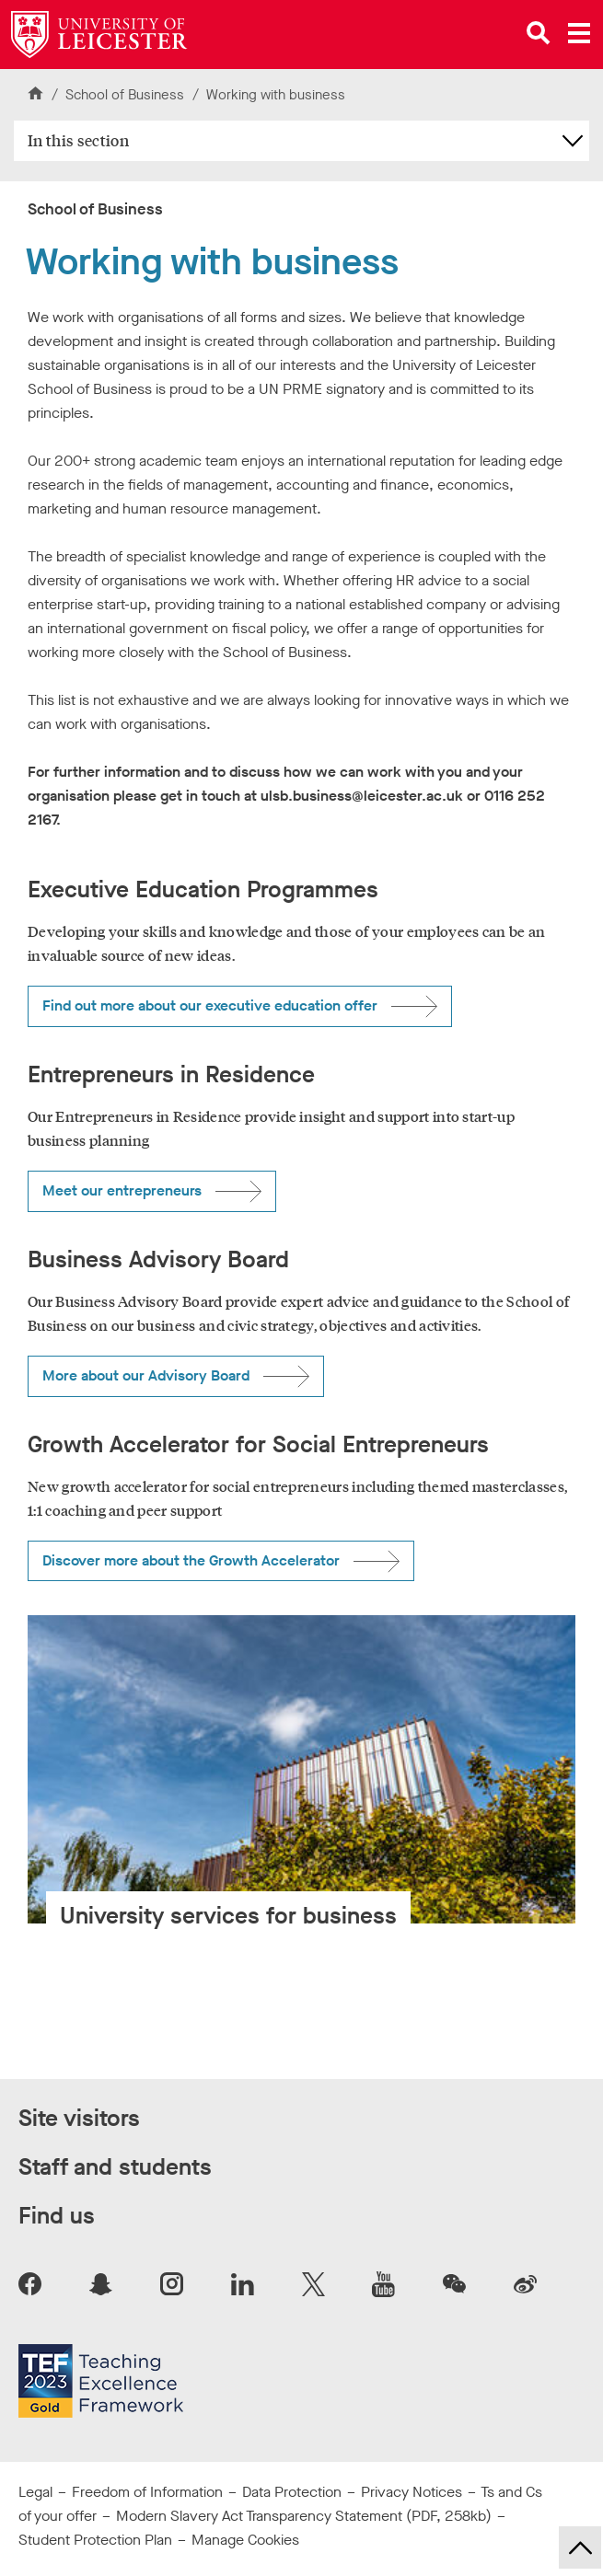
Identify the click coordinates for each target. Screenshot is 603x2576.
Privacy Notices (411, 2491)
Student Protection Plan (95, 2539)
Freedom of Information (147, 2491)
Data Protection (292, 2491)
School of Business (126, 95)
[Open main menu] (579, 33)
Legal (35, 2491)
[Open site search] (538, 33)
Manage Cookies (245, 2539)
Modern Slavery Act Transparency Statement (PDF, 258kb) (304, 2515)
